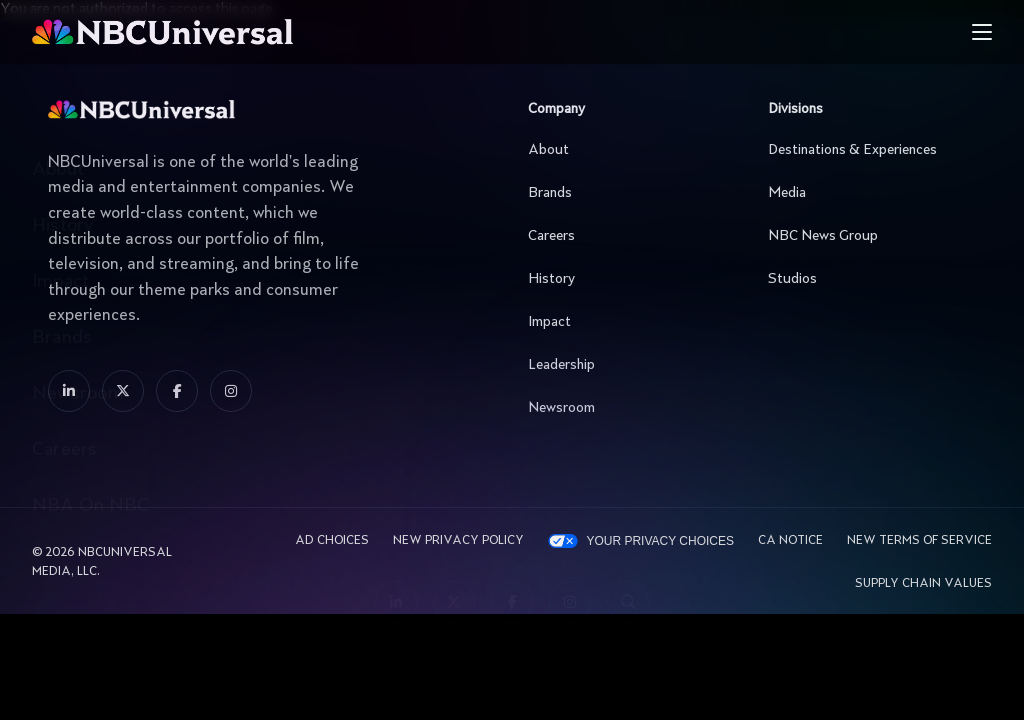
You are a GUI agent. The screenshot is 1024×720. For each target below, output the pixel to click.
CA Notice (790, 541)
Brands (627, 193)
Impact (627, 322)
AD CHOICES (332, 541)
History (627, 279)
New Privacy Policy (458, 541)
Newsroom (627, 408)
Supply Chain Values (923, 584)
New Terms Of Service (919, 541)
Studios (867, 279)
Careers (627, 236)
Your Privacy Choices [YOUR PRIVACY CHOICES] (660, 541)
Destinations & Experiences (867, 150)
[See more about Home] (241, 32)
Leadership (627, 365)
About (627, 150)
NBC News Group (867, 236)
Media (867, 193)
